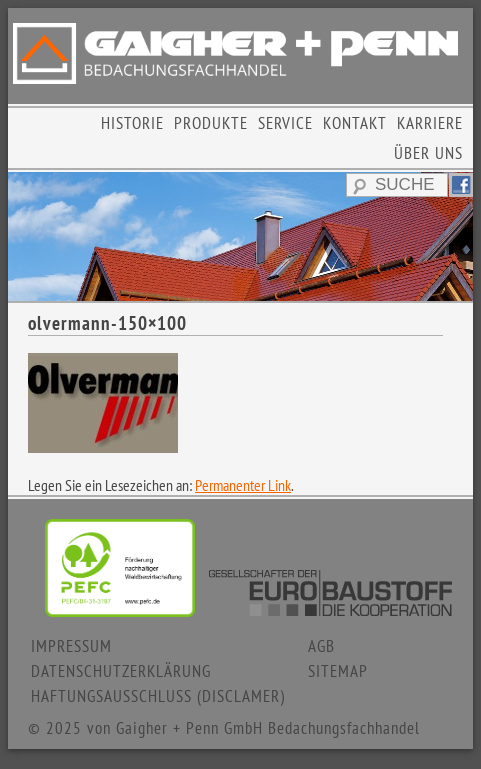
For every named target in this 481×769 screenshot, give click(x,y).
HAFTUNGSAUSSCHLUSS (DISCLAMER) (158, 696)
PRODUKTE (211, 123)
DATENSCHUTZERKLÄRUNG (121, 671)
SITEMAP (338, 671)
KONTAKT (355, 123)
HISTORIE (132, 123)
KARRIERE (430, 123)
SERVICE (285, 123)
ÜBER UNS (428, 153)
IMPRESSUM (71, 646)
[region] (240, 236)
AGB (321, 646)
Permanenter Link (243, 485)
